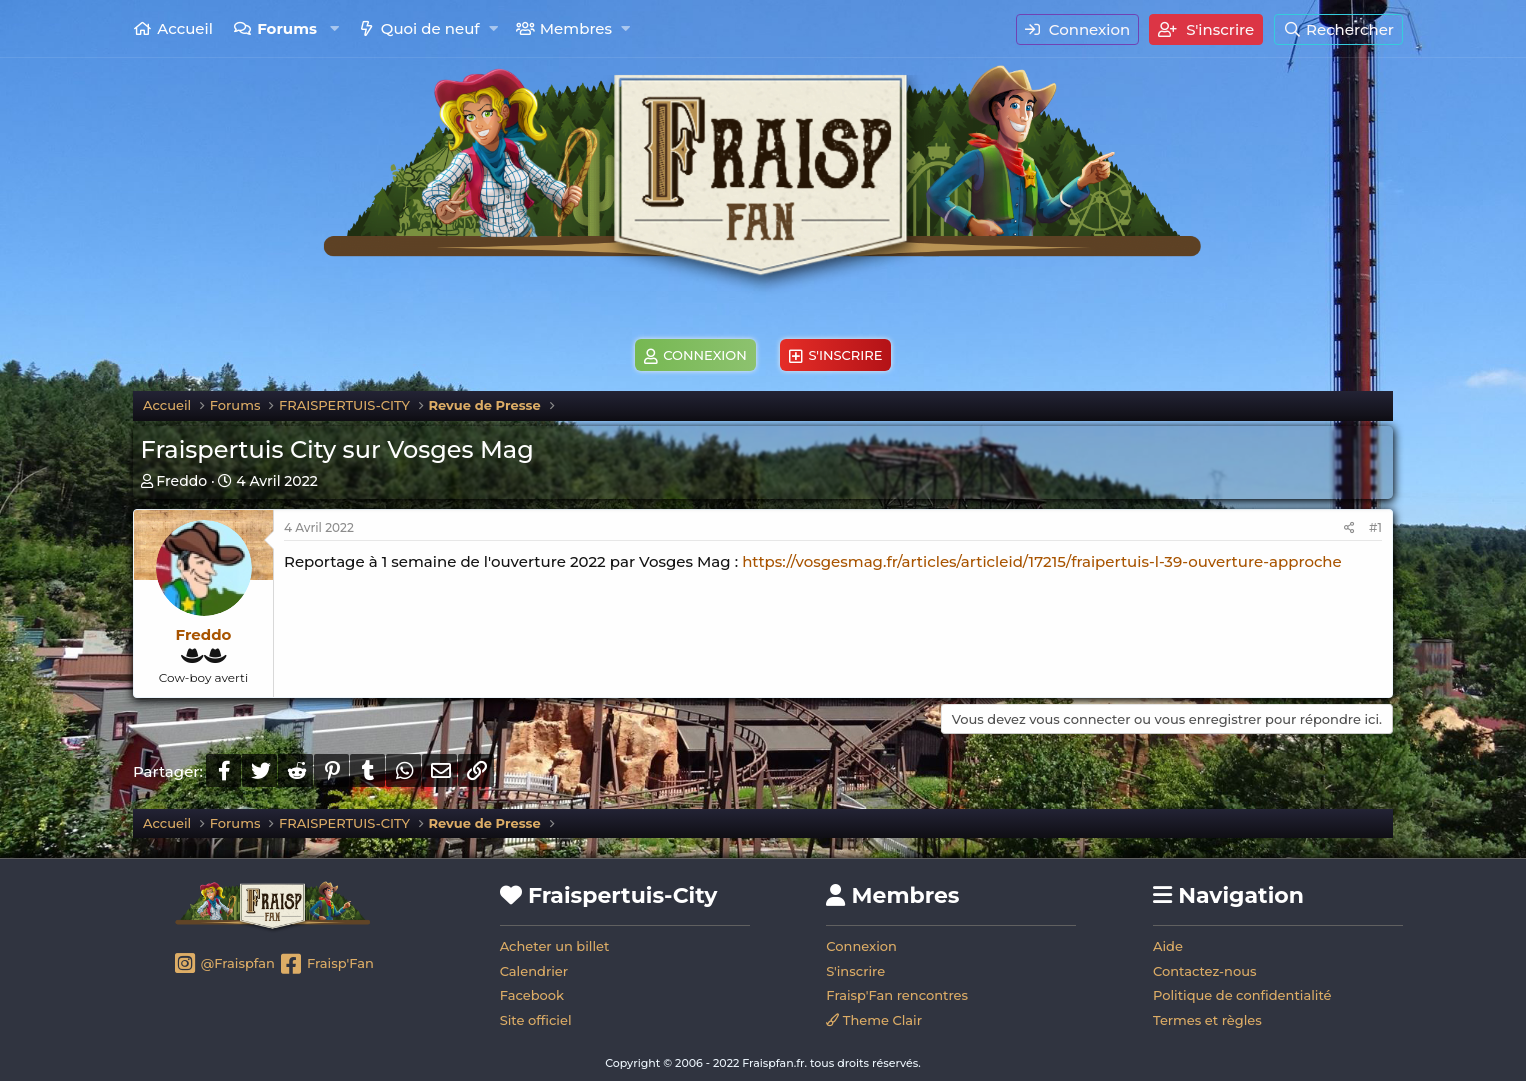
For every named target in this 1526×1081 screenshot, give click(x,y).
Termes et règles (1207, 1020)
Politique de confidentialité (1242, 995)
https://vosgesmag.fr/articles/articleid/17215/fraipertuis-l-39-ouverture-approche (1042, 561)
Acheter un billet (555, 946)
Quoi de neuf (430, 28)
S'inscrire (855, 971)
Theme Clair (874, 1020)
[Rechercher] (1338, 29)
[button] (334, 28)
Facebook (532, 995)
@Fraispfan (223, 965)
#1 (1375, 527)
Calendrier (534, 971)
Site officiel (536, 1020)
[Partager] (1349, 528)
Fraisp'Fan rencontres (897, 995)
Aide (1168, 946)
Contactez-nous (1205, 971)
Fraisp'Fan (325, 965)
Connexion (861, 946)
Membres (576, 28)
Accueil (185, 28)
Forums (287, 28)
